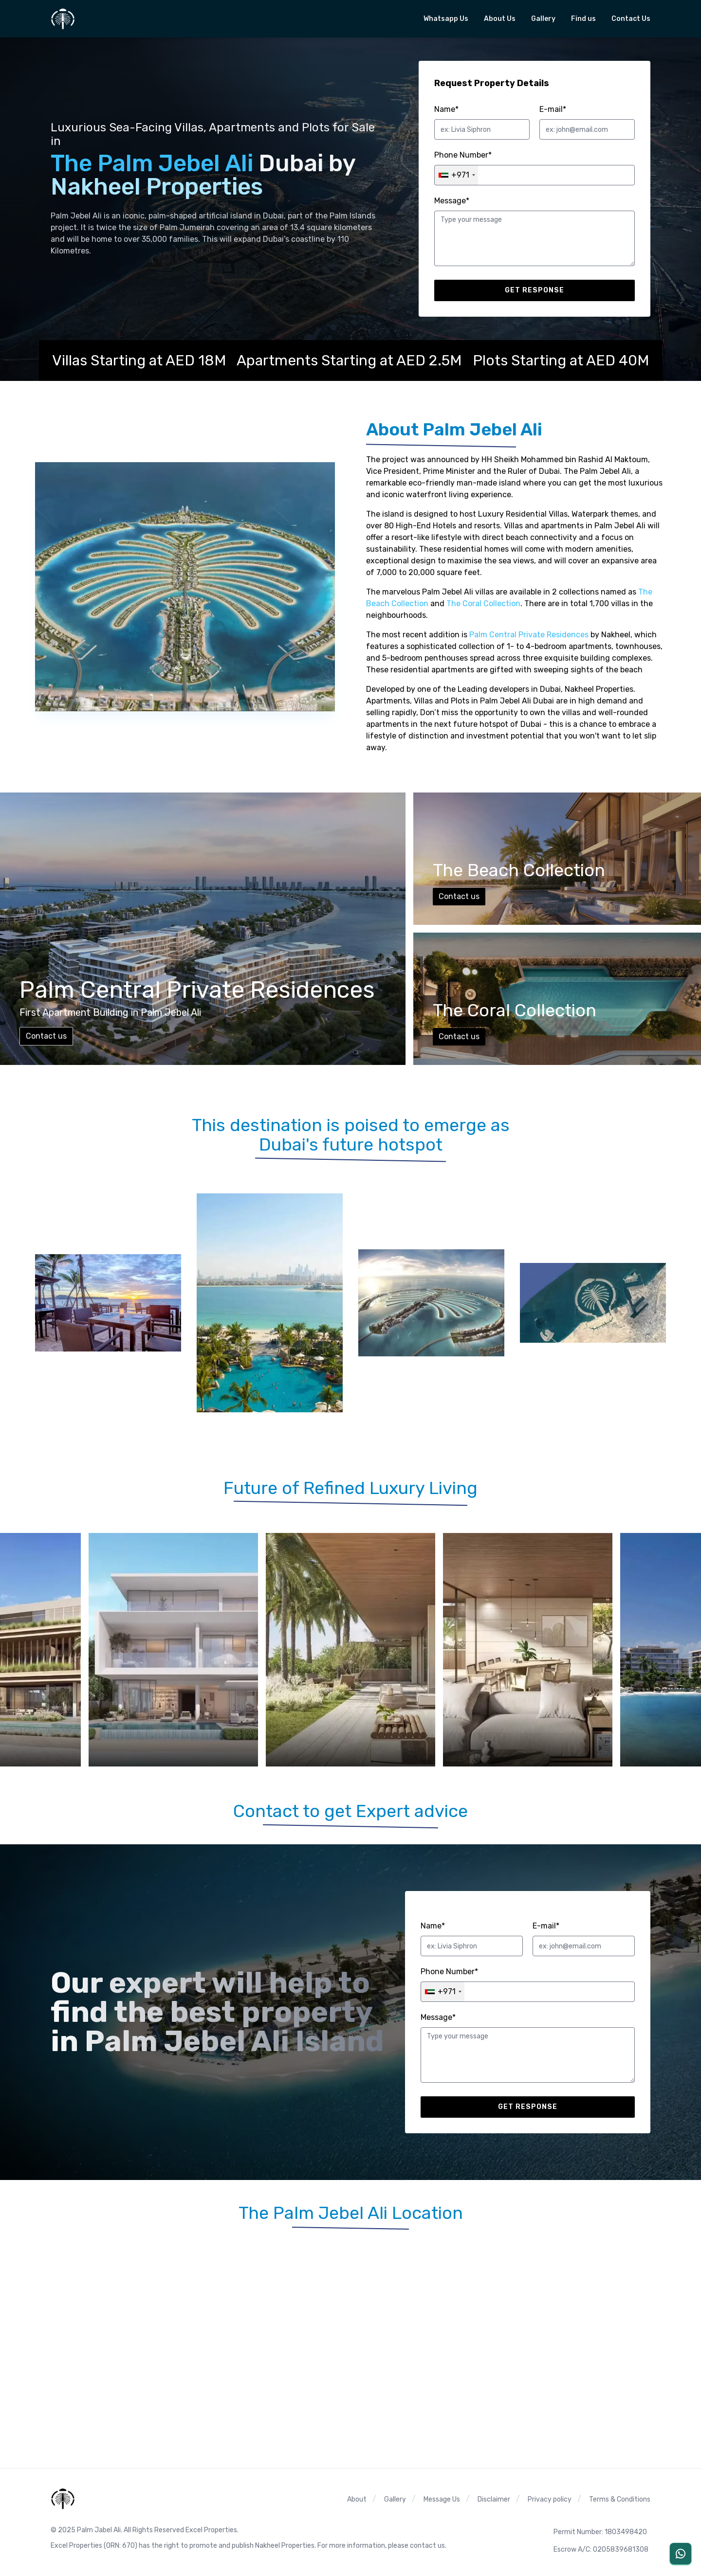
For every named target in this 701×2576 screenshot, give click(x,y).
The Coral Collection (483, 603)
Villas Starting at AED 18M (139, 360)
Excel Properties (76, 2545)
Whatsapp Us (446, 19)
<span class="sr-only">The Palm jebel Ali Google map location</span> (350, 2335)
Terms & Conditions (619, 2499)
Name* (446, 109)
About (357, 2499)
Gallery (395, 2499)
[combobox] (456, 175)
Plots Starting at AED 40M (561, 360)
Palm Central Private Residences (529, 634)
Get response (534, 290)
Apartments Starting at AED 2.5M (349, 360)
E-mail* (552, 109)
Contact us (46, 1036)
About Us (500, 19)
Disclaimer (494, 2499)
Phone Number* (463, 155)
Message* (451, 200)
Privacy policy (550, 2499)
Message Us (442, 2499)
